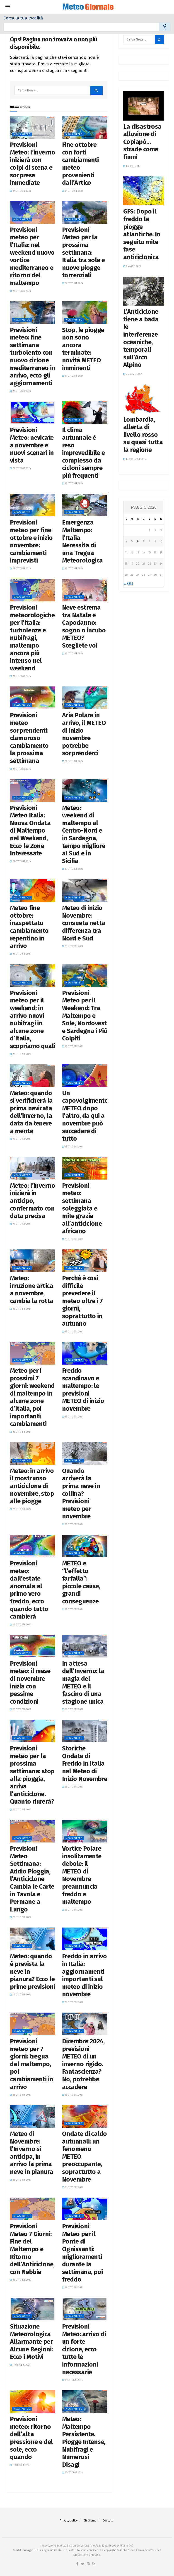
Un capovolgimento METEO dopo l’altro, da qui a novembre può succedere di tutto (85, 1115)
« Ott (128, 583)
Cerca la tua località (87, 23)
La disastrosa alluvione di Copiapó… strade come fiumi (142, 142)
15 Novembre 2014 (134, 459)
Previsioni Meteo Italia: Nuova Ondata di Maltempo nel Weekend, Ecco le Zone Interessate (30, 830)
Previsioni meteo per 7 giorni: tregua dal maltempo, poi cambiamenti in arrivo (31, 2064)
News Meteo (22, 134)
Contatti (108, 2520)
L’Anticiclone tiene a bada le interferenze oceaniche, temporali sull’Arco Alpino (140, 338)
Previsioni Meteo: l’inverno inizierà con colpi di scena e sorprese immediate (32, 163)
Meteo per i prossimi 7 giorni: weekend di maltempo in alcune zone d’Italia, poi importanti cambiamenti (32, 1397)
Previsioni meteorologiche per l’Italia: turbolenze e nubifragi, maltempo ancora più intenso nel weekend (32, 638)
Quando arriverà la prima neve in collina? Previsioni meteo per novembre (81, 1493)
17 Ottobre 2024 (20, 2365)
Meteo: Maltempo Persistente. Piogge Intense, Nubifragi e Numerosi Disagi (83, 2441)
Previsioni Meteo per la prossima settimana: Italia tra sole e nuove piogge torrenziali (83, 252)
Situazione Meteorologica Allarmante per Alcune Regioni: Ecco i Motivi (31, 2341)
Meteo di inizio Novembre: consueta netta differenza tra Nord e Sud (83, 923)
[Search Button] (96, 90)
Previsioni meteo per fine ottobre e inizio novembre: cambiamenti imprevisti (31, 541)
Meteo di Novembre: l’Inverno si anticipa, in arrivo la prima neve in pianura (31, 2152)
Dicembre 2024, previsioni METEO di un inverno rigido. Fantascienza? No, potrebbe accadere (83, 2064)
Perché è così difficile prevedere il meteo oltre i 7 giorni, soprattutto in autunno (82, 1300)
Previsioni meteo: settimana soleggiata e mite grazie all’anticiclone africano (82, 1208)
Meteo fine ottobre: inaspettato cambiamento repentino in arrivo (29, 927)
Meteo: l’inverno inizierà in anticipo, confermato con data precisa (32, 1201)
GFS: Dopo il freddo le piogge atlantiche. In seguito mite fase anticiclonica (141, 234)
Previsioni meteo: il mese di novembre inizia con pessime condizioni (30, 1682)
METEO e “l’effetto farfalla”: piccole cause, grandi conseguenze (81, 1582)
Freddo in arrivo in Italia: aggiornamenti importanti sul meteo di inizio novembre (84, 1975)
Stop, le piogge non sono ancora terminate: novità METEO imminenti (83, 349)
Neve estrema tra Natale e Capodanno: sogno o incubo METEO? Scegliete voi (84, 626)
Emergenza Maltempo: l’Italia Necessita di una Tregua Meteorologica (82, 541)
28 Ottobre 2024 (20, 954)
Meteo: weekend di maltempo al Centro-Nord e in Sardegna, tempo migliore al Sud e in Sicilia (83, 834)
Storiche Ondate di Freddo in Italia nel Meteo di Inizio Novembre (84, 1763)
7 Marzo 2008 (132, 266)
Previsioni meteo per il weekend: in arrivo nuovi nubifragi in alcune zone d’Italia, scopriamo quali (32, 1019)
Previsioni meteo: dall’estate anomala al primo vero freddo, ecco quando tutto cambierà (29, 1590)
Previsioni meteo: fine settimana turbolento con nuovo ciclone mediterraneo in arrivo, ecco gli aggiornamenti (32, 356)
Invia (164, 27)
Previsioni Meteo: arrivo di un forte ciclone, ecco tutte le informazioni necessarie (84, 2349)
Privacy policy (68, 2520)
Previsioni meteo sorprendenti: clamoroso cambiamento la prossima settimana (29, 737)
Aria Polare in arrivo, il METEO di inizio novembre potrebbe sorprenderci (84, 734)
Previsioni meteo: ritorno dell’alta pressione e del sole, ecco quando (31, 2438)
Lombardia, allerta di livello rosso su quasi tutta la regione (143, 434)
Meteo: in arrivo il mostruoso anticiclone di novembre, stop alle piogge (32, 1486)
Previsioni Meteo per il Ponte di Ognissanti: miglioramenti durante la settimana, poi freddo (82, 2252)
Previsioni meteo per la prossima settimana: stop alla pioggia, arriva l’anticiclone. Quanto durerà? (32, 1775)
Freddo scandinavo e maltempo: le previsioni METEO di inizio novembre (83, 1389)
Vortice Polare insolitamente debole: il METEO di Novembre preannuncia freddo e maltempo (82, 1875)
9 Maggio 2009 (132, 374)
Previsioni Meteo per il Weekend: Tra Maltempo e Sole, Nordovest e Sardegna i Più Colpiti (84, 1015)
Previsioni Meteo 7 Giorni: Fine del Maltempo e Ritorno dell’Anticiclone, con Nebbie (32, 2249)
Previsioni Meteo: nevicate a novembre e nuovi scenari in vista (32, 445)
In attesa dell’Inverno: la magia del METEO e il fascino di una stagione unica (83, 1682)
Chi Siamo (90, 2520)
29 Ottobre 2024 (20, 191)
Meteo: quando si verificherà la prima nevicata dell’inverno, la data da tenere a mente (31, 1112)
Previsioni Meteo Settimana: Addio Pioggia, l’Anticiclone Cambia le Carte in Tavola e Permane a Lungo (32, 1879)
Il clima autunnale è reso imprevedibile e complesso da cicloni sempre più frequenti (83, 452)
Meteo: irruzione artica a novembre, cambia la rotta (31, 1289)
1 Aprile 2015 (131, 166)
